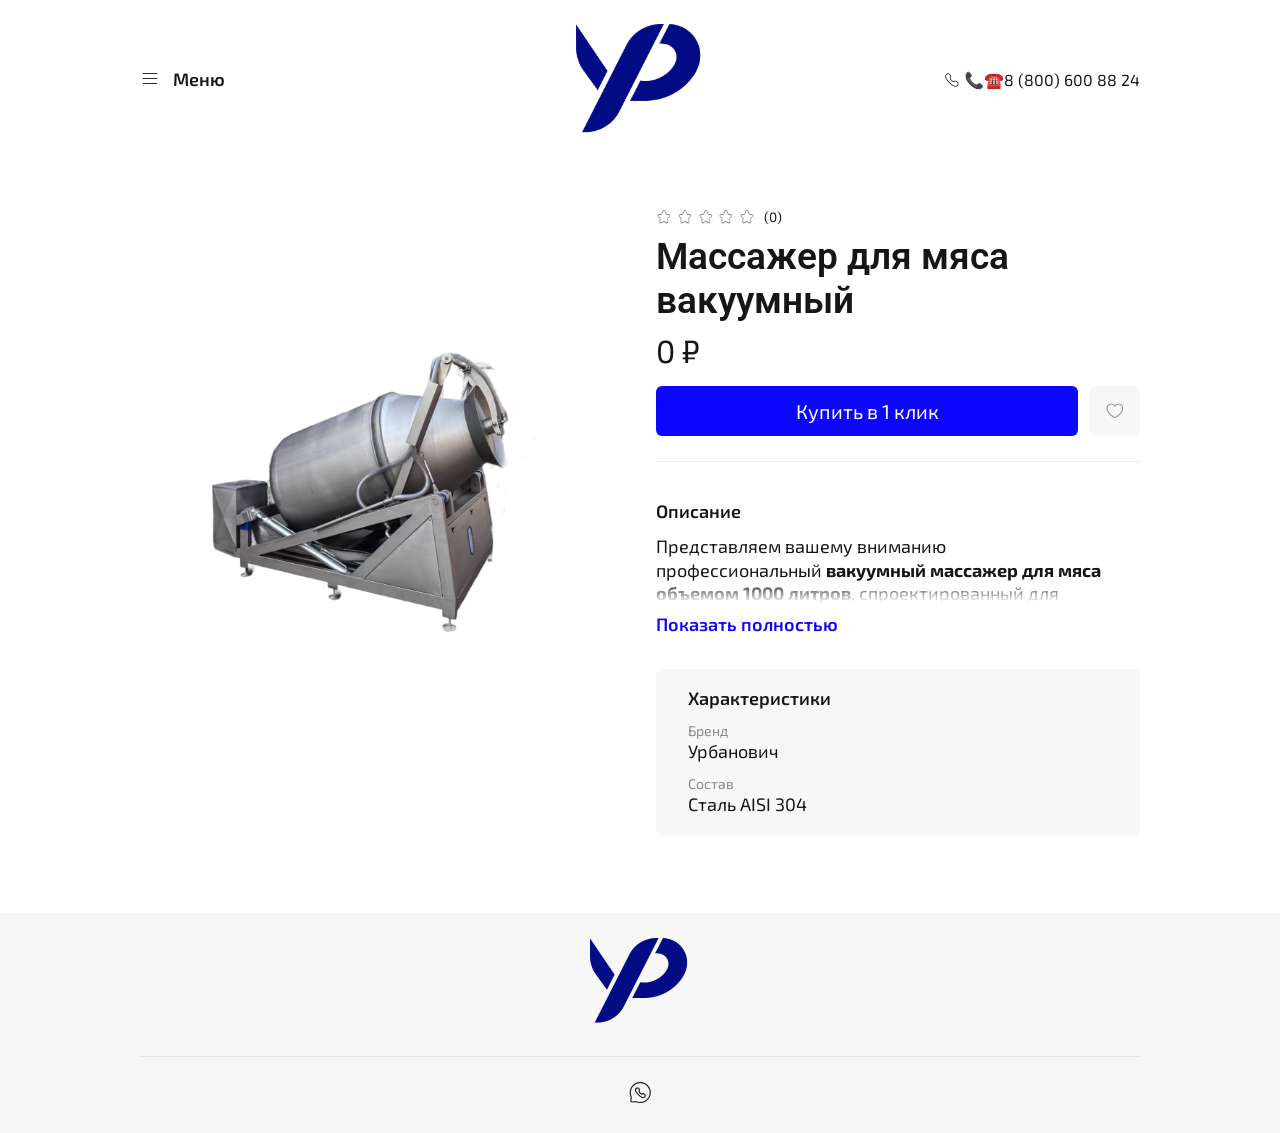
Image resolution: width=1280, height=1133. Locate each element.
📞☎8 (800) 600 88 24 (1042, 79)
